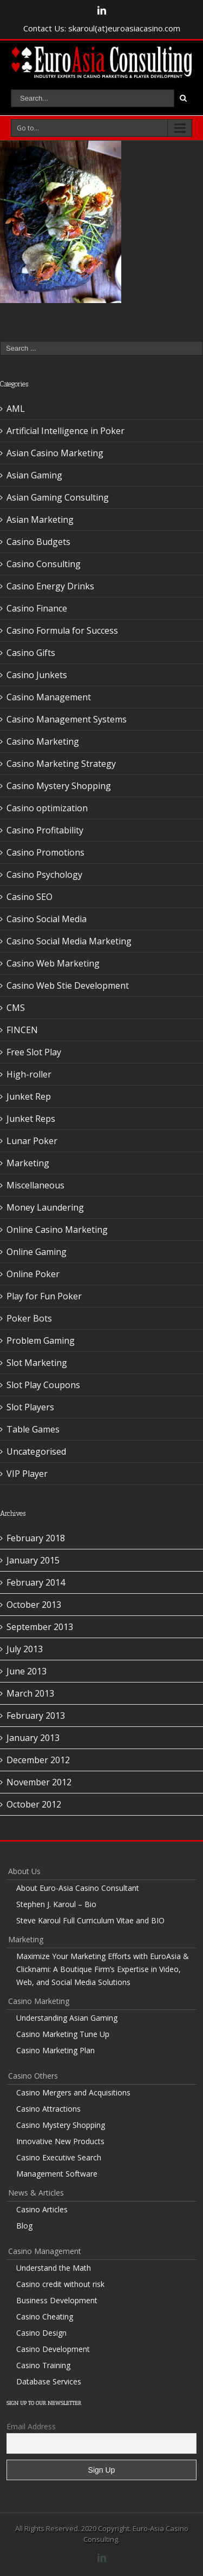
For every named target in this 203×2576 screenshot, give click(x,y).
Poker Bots (29, 1318)
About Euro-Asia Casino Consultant (77, 1888)
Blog (24, 2225)
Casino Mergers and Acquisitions (73, 2092)
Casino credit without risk (60, 2284)
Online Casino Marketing (57, 1229)
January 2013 (33, 1738)
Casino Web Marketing (53, 963)
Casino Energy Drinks (50, 586)
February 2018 (35, 1538)
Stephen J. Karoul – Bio (56, 1904)
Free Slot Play (33, 1052)
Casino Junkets (36, 674)
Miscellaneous (35, 1185)
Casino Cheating (44, 2316)
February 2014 (35, 1582)
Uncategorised (36, 1451)
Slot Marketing (36, 1362)
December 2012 (38, 1760)
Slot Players (30, 1407)
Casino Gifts (30, 652)
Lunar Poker (31, 1140)
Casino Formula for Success (62, 630)
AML (15, 408)
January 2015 (33, 1560)
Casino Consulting (43, 563)
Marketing (27, 1163)
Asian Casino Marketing (54, 453)
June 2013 (26, 1671)
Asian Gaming (34, 475)
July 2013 (24, 1649)
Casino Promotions (45, 852)
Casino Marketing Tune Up (62, 2034)
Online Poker (33, 1274)
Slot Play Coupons (43, 1384)
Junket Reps (30, 1118)
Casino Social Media (46, 919)
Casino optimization (47, 808)
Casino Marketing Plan (55, 2050)
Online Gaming (36, 1251)
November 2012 (38, 1782)
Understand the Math (53, 2268)
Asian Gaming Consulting (57, 497)
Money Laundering (45, 1207)
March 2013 (30, 1693)
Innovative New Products (60, 2141)
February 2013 (35, 1715)
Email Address (31, 2426)
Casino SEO (29, 896)
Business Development (56, 2300)
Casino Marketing (42, 741)
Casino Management (48, 697)
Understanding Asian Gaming (66, 2018)
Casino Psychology (44, 874)
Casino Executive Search (58, 2157)
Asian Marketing (40, 519)
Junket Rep (28, 1096)
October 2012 (33, 1804)
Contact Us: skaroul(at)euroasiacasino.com (101, 28)
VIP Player (27, 1473)
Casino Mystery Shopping (58, 785)
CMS (15, 1007)
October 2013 (33, 1605)
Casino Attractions (48, 2109)
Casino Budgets (38, 541)
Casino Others (33, 2076)
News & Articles (36, 2192)
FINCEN (22, 1029)
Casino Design (41, 2333)
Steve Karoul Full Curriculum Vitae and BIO (90, 1920)
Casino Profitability (44, 830)
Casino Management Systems (66, 719)
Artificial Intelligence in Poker (65, 430)
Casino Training (43, 2365)
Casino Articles (42, 2209)
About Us (24, 1871)
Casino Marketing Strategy (61, 763)
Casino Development (53, 2349)
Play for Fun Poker (44, 1296)
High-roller (28, 1074)
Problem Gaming (40, 1340)
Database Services (48, 2381)
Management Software (56, 2173)
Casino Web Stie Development (67, 985)
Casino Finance (36, 608)
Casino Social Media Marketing (69, 941)
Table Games (33, 1429)
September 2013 (39, 1627)
